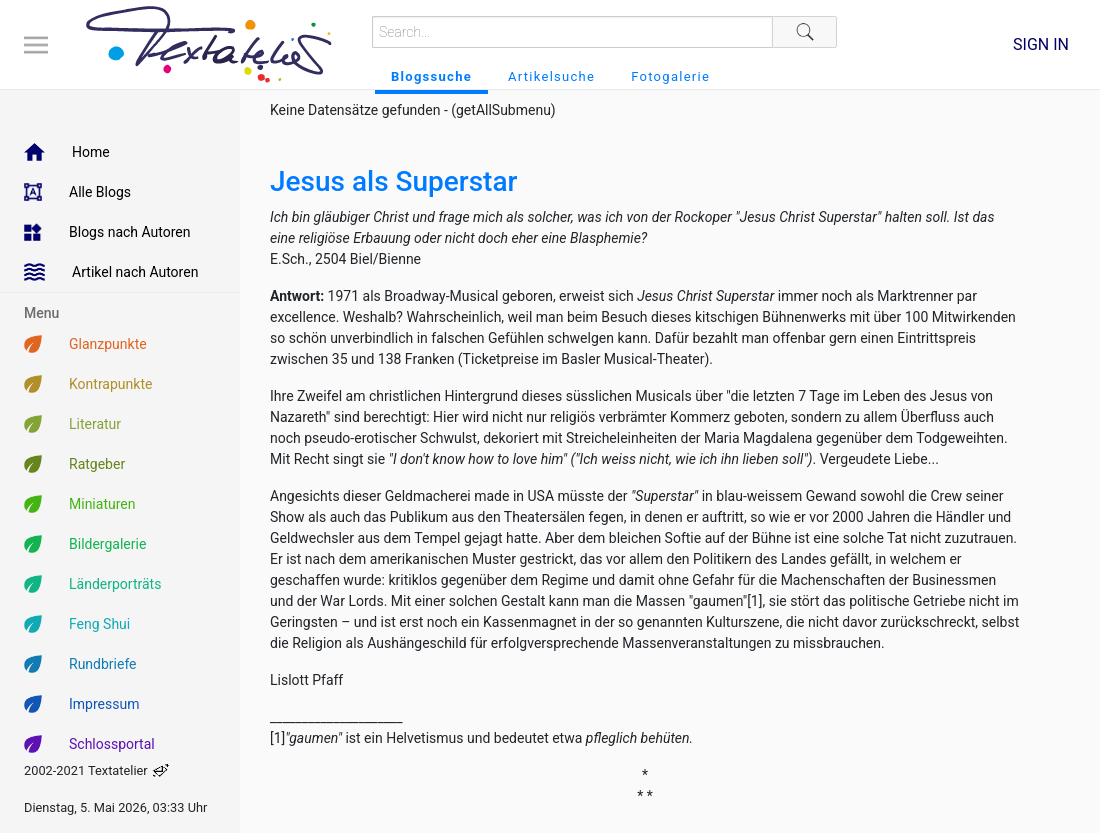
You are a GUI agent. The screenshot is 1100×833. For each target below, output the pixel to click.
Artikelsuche (551, 76)
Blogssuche (431, 76)
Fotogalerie (670, 76)
